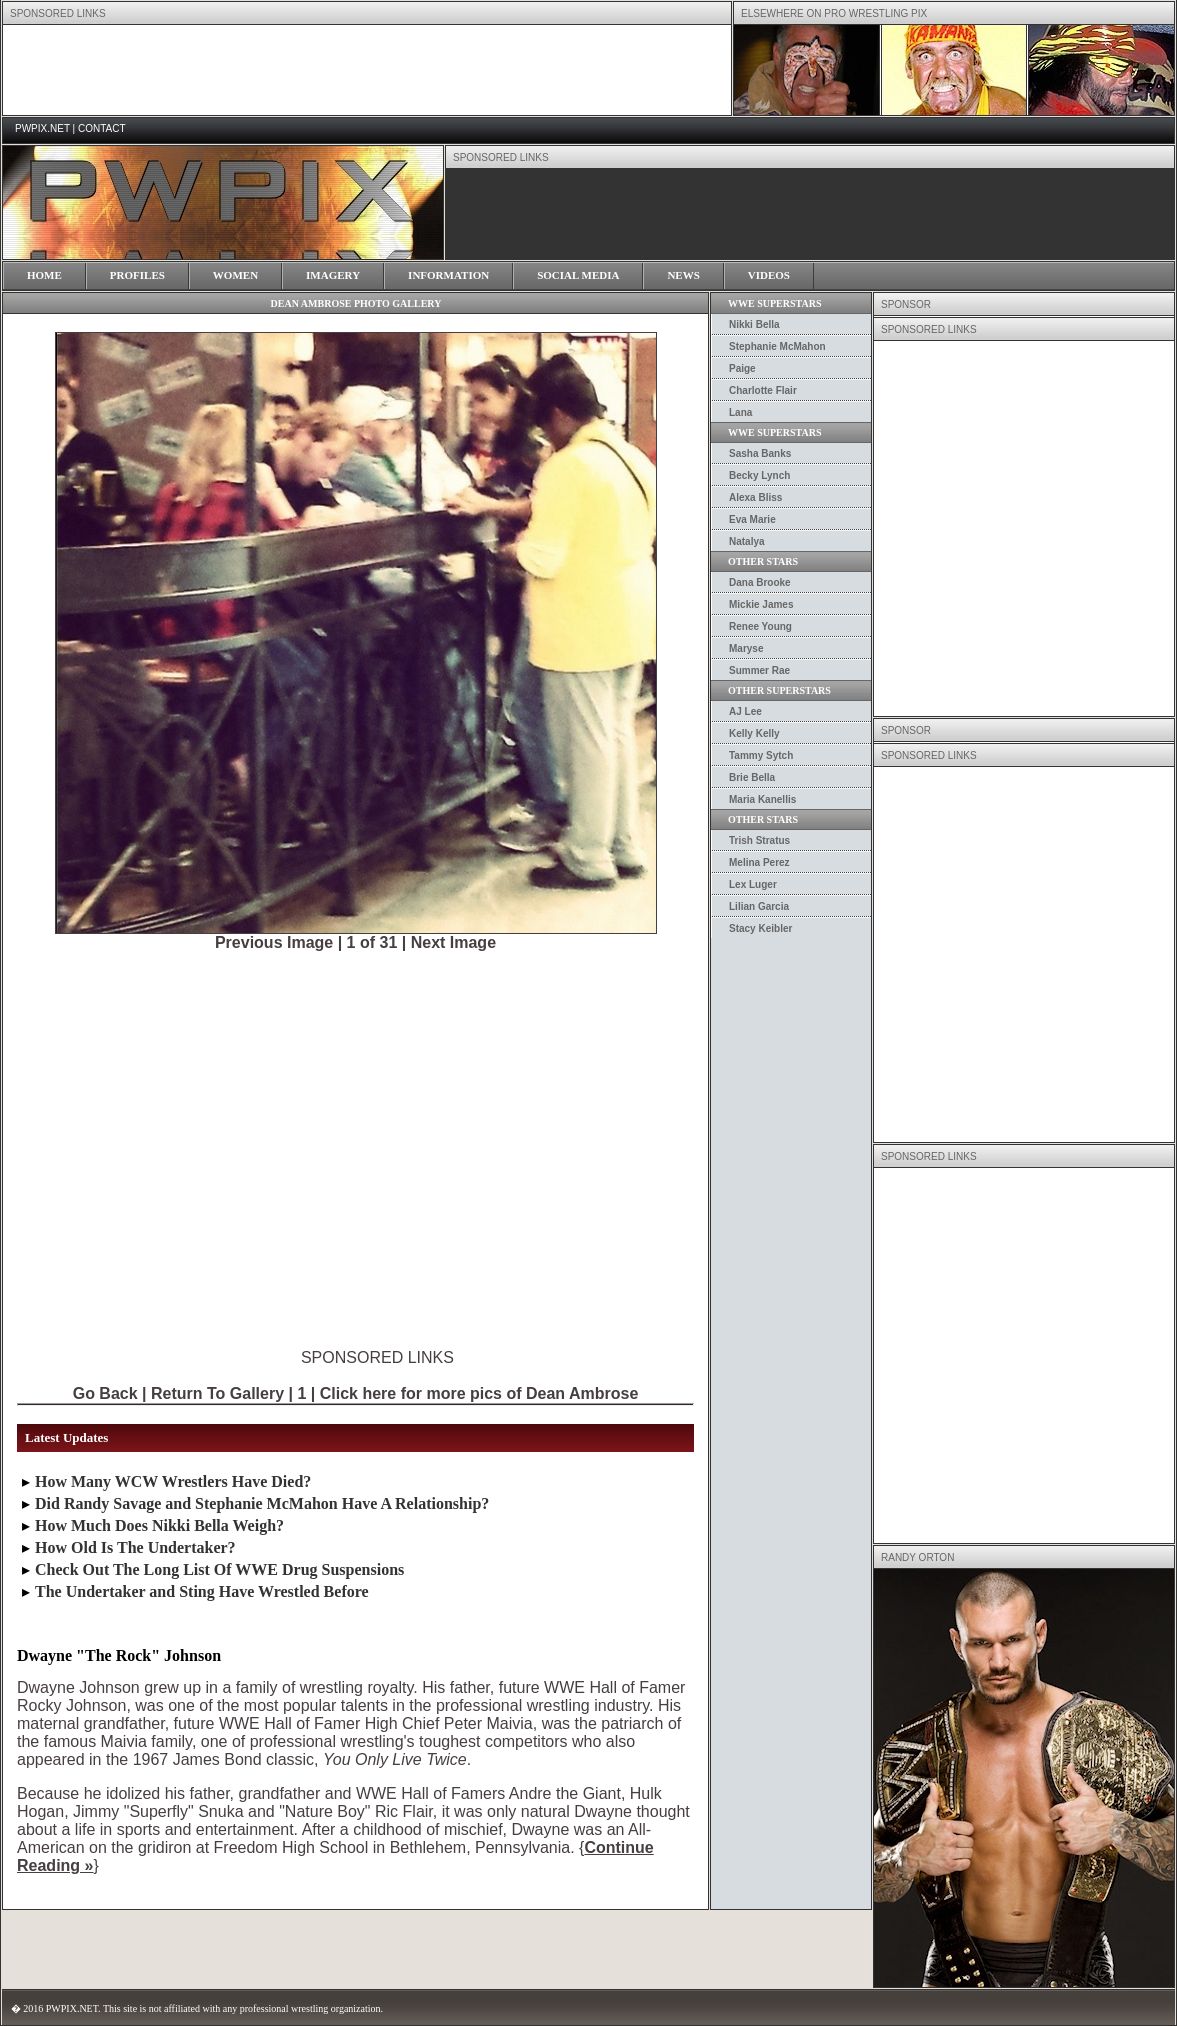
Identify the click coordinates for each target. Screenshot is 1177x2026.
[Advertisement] (219, 528)
